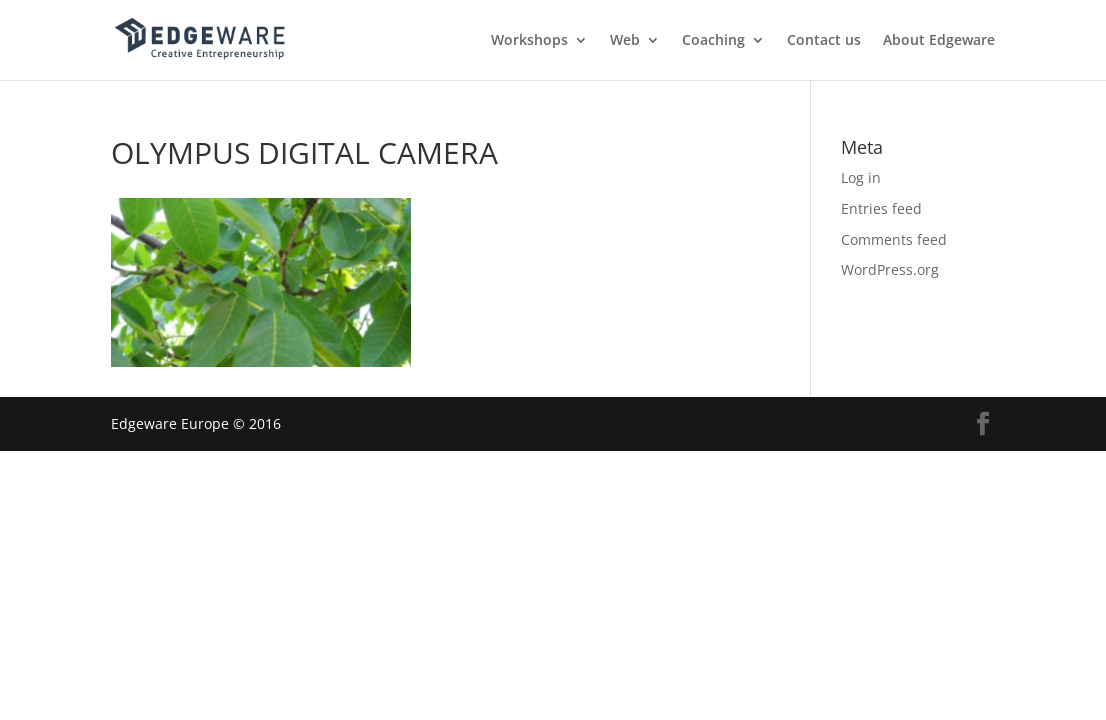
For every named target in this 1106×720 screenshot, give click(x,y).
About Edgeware (939, 41)
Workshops (529, 41)
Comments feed (894, 239)
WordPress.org (890, 269)
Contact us (824, 41)
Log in (861, 177)
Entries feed (881, 208)
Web (625, 41)
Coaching (713, 41)
